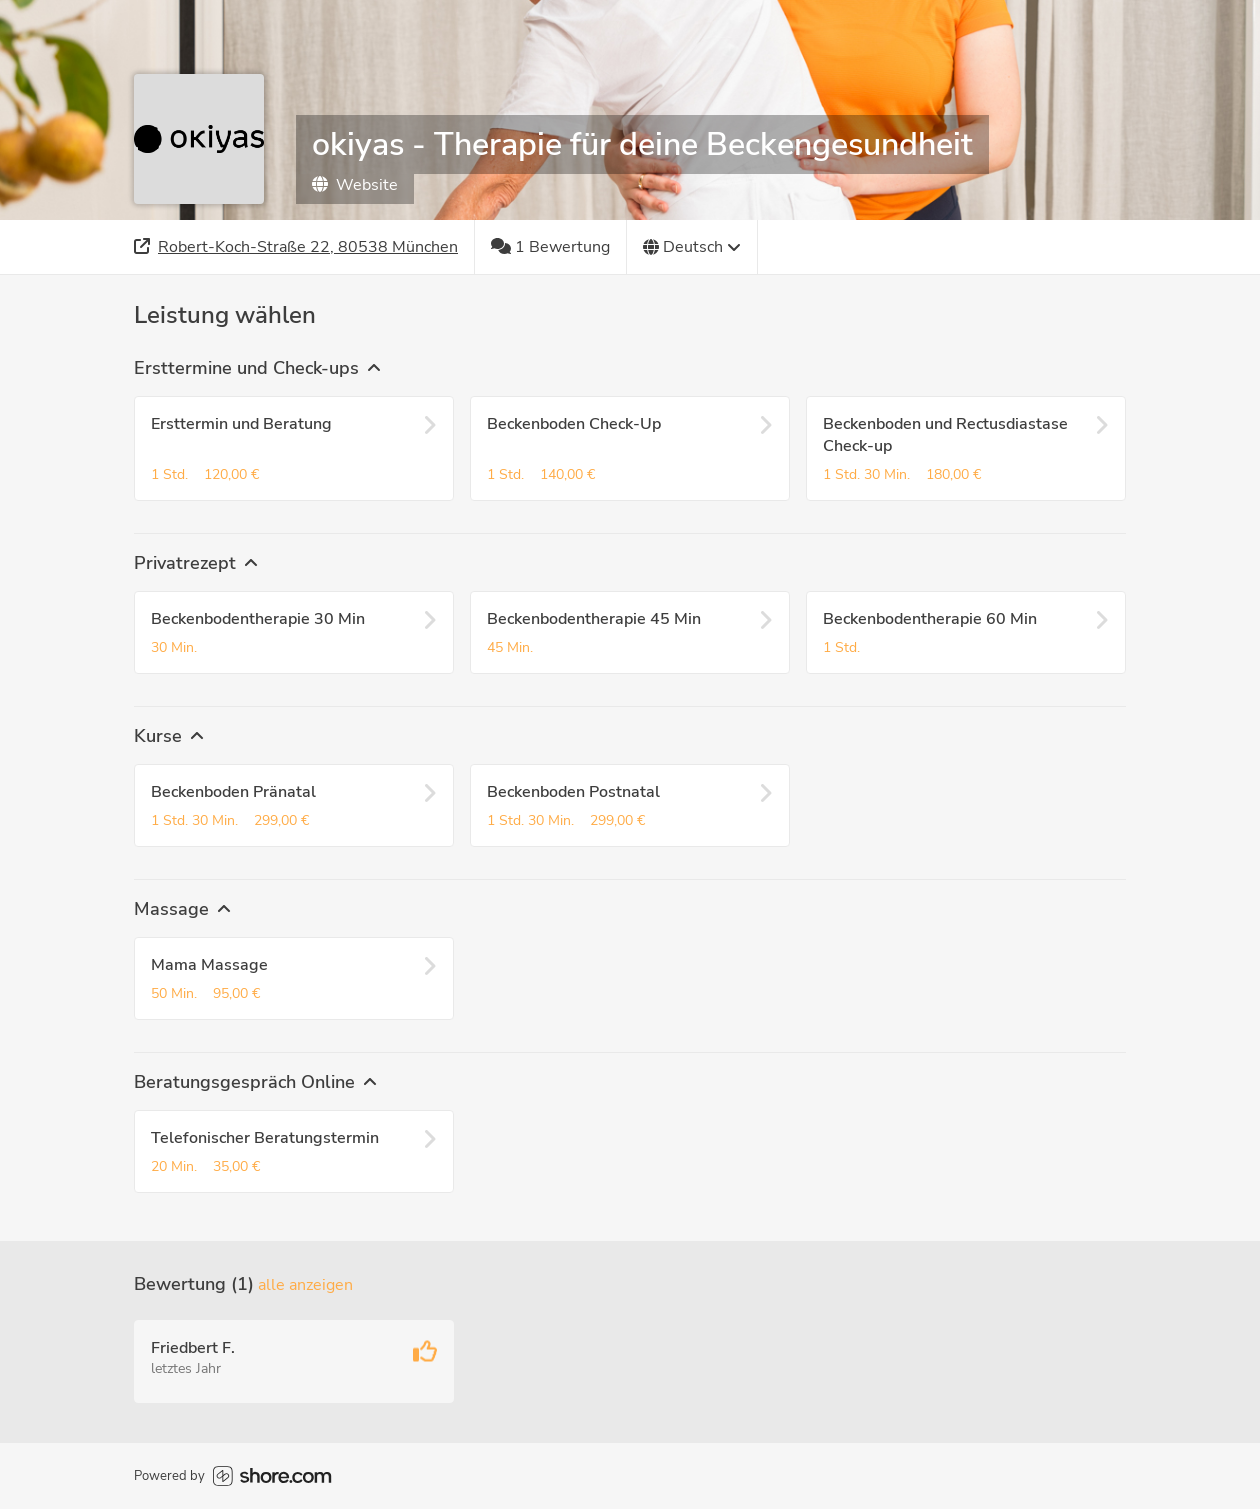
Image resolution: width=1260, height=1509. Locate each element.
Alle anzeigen (305, 1285)
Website (355, 185)
